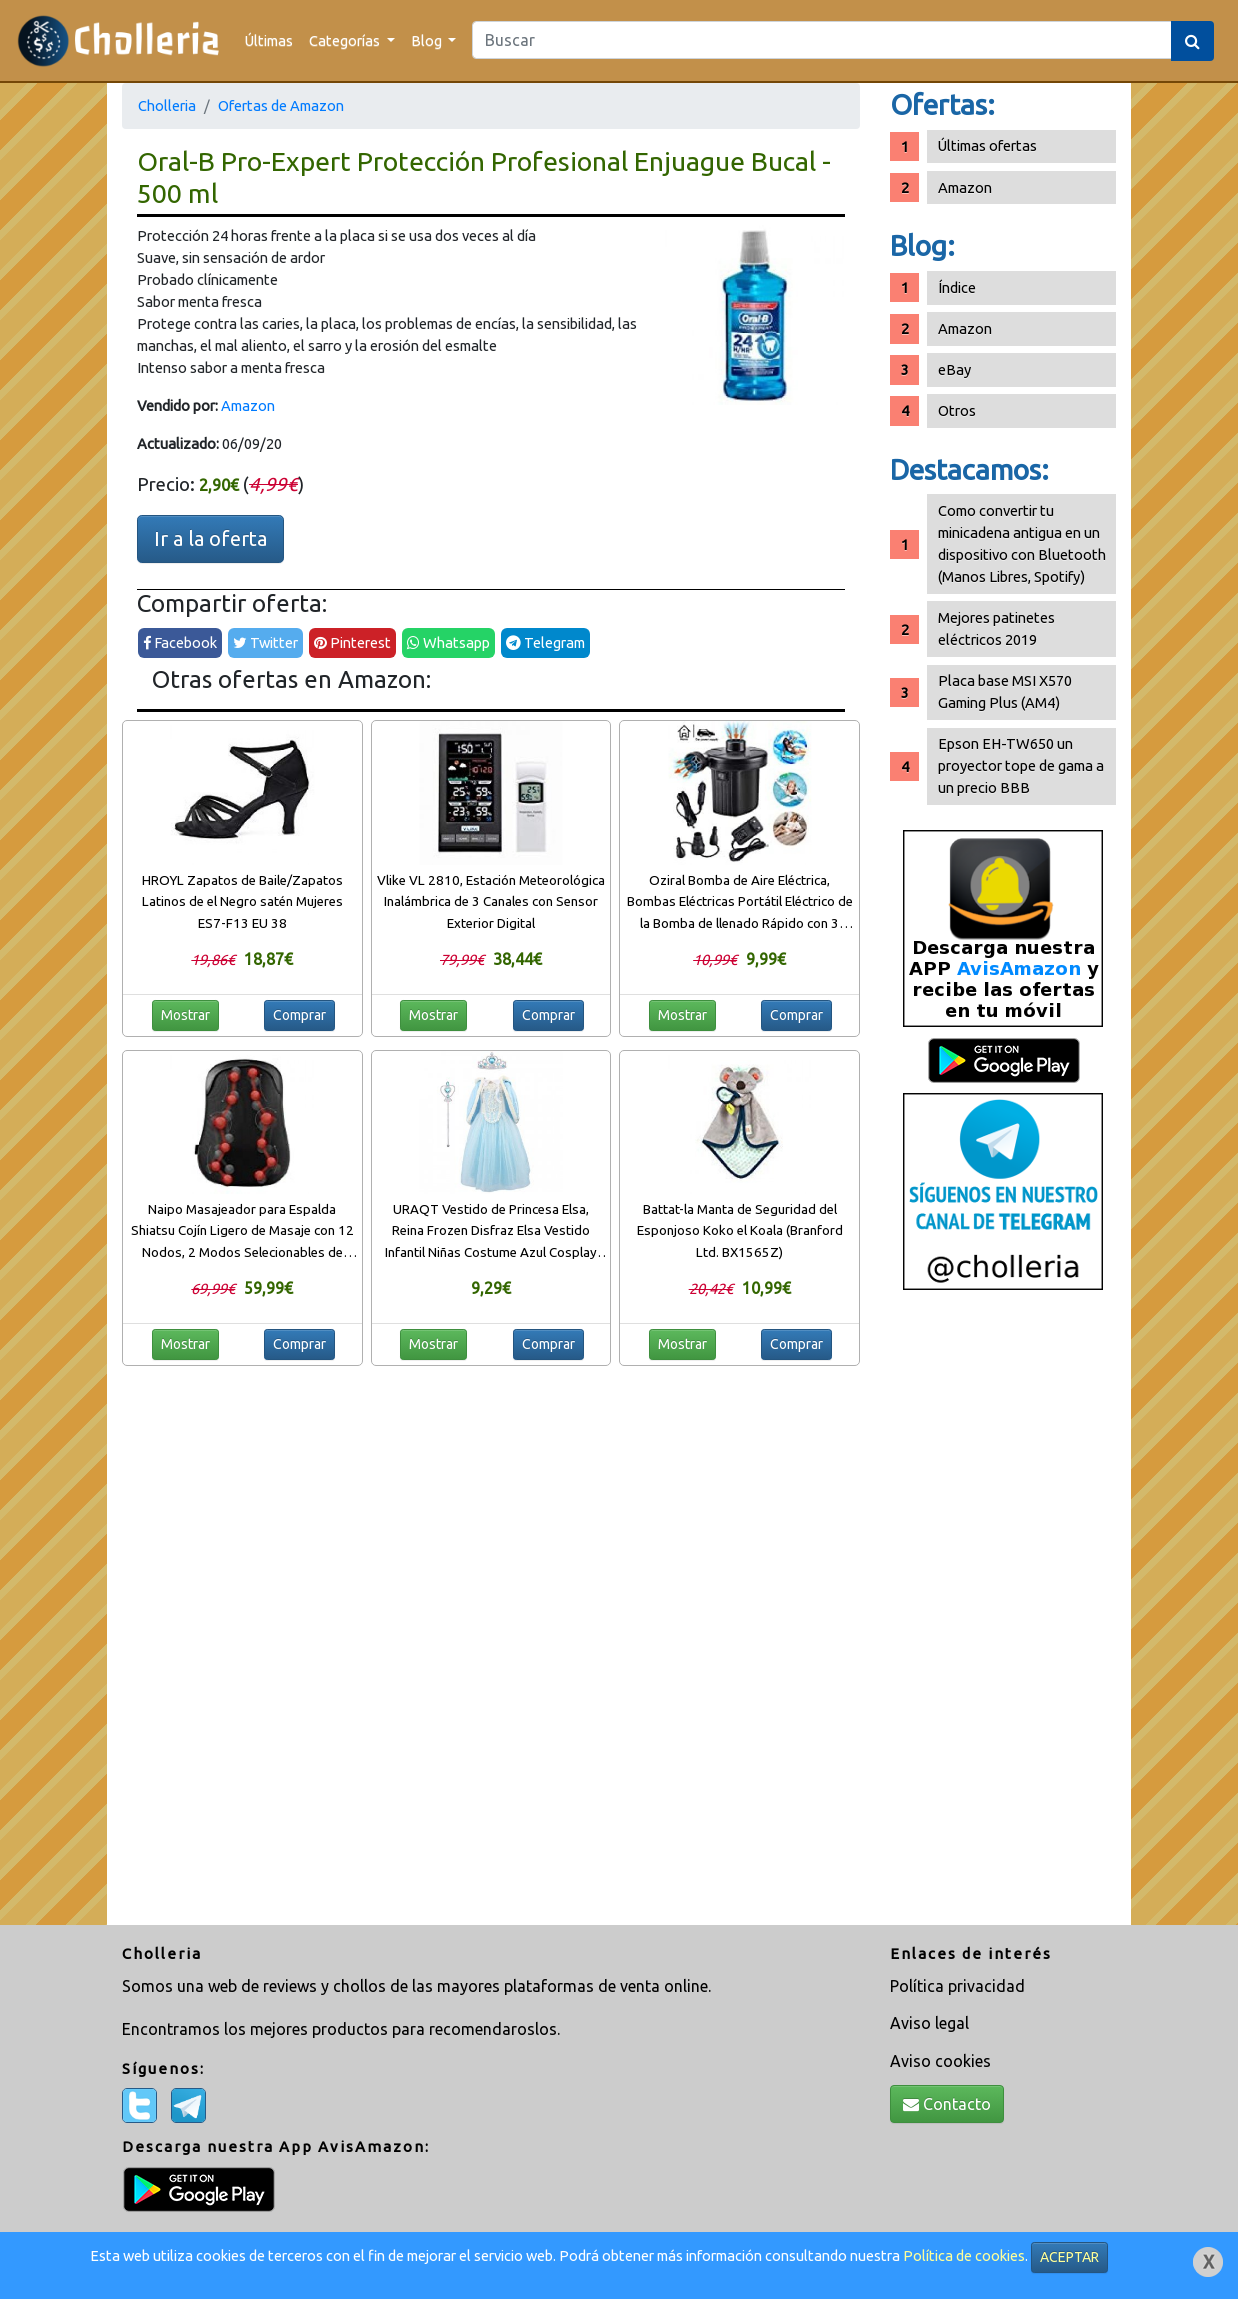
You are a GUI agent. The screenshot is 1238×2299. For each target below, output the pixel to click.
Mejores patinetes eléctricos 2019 (996, 628)
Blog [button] (428, 40)
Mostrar (185, 1015)
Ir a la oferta (210, 538)
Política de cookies (964, 2255)
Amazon (248, 405)
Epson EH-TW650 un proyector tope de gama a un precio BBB (1021, 765)
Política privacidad (957, 1986)
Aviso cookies (940, 2061)
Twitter (265, 642)
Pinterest (352, 642)
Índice (957, 287)
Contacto (947, 2104)
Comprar (299, 1015)
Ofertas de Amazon (281, 105)
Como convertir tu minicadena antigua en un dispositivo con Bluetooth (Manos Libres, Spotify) (1022, 543)
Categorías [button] (346, 40)
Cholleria (167, 105)
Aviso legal (929, 2023)
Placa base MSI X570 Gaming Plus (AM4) (1005, 691)
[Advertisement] (1003, 1615)
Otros (957, 410)
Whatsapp (448, 642)
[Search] (822, 40)
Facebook (180, 642)
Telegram (545, 642)
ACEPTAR (1069, 2257)
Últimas (269, 40)
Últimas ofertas (987, 145)
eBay (954, 369)
